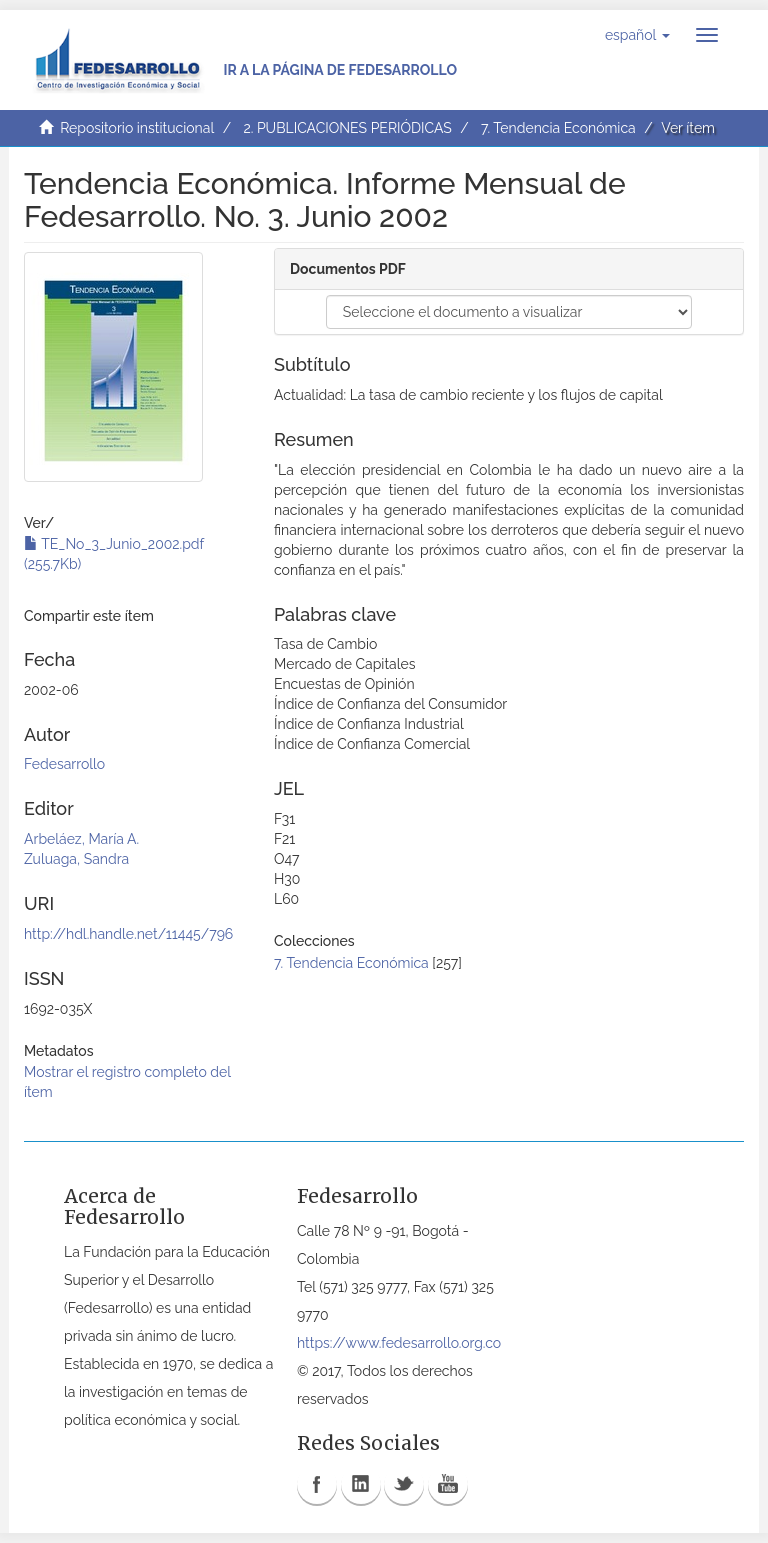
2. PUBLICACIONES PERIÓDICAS (347, 128)
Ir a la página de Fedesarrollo (340, 70)
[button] (637, 35)
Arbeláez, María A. (81, 839)
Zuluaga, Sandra (76, 859)
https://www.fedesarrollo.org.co (399, 1343)
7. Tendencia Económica (558, 128)
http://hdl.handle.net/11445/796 (128, 934)
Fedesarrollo (64, 764)
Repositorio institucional (137, 128)
